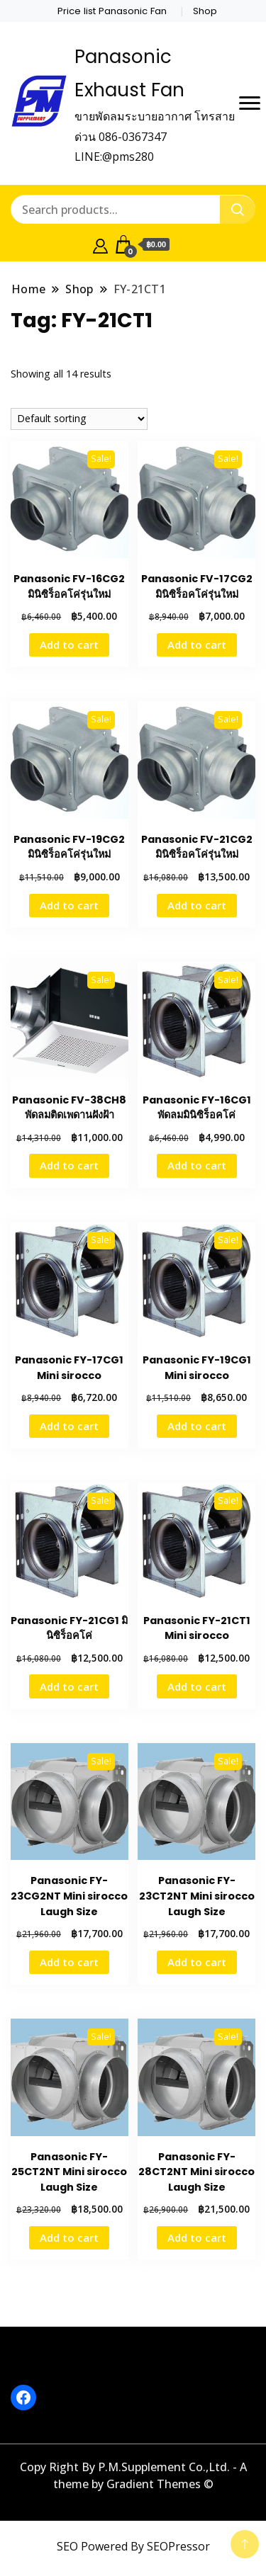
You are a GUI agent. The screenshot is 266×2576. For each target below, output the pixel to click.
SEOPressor (178, 2546)
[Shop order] (79, 419)
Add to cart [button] (69, 644)
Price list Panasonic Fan (112, 11)
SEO (67, 2546)
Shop (205, 11)
